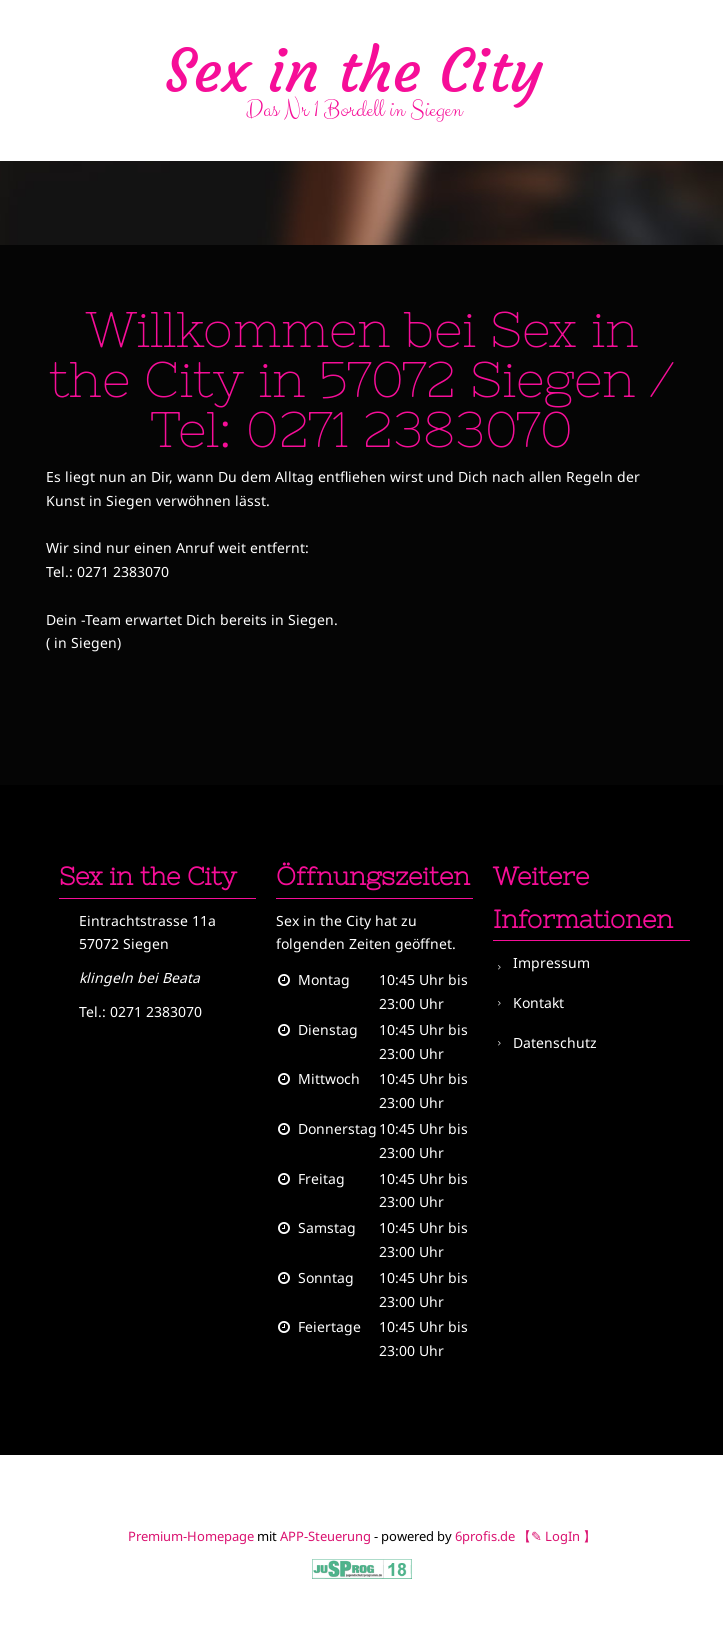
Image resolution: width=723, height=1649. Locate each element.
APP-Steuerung (325, 1536)
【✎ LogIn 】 (557, 1536)
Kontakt (538, 1002)
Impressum (551, 962)
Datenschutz (555, 1042)
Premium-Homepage (191, 1536)
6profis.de (485, 1536)
